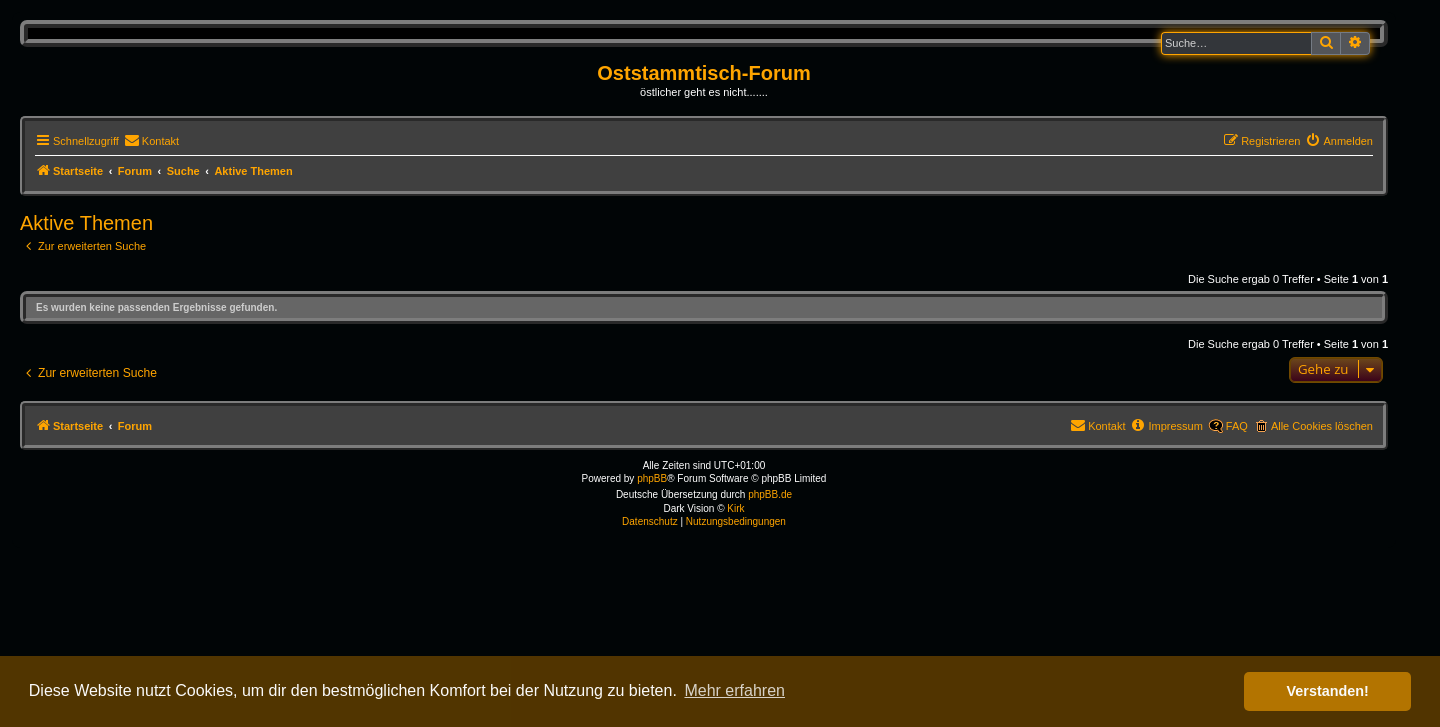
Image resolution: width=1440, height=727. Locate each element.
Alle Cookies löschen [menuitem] (1322, 426)
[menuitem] (151, 141)
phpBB (652, 478)
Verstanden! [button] (1328, 691)
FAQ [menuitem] (1237, 426)
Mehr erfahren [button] (734, 690)
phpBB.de (770, 494)
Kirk (735, 508)
